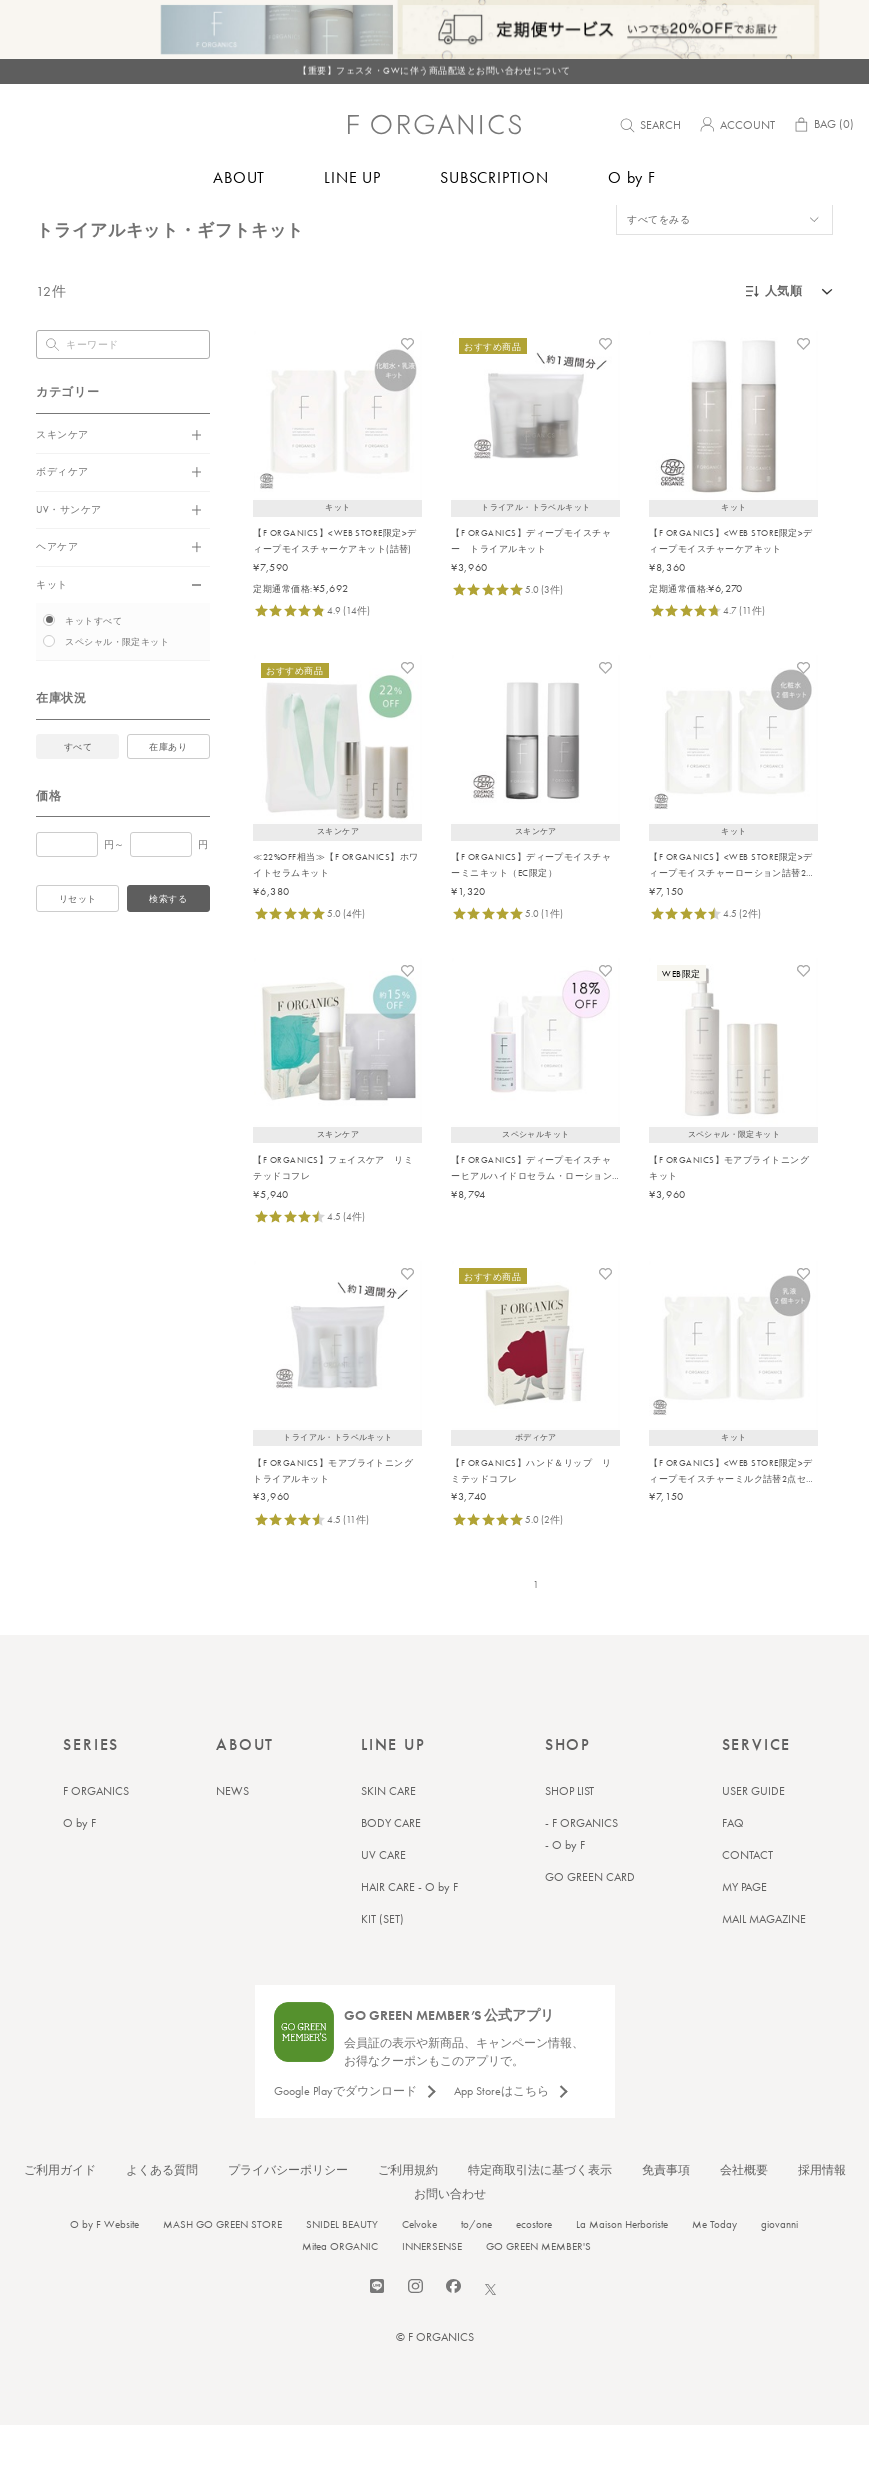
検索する (168, 942)
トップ (50, 229)
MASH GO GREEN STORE (222, 2267)
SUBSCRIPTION (494, 177)
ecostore (534, 2267)
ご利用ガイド (60, 2213)
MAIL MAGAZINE (764, 1962)
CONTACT (747, 1898)
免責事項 (666, 2213)
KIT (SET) (382, 1962)
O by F (632, 177)
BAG (823, 127)
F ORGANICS (96, 1834)
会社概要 (744, 2213)
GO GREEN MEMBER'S (538, 2289)
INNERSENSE (432, 2289)
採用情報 (822, 2213)
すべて (78, 790)
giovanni (779, 2267)
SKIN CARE (388, 1834)
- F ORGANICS (581, 1866)
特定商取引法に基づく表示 (540, 2213)
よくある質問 (162, 2213)
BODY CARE (391, 1866)
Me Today (714, 2267)
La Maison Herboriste (622, 2267)
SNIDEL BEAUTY (342, 2267)
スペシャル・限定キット (117, 685)
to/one (476, 2267)
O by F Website (104, 2267)
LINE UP (352, 177)
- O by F (565, 1888)
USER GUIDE (753, 1834)
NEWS (232, 1834)
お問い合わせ (450, 2237)
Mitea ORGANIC (340, 2289)
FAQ (733, 1866)
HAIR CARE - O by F (409, 1930)
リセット (78, 942)
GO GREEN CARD (590, 1920)
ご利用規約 (408, 2213)
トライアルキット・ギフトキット (148, 229)
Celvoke (419, 2267)
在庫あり (168, 790)
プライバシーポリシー (288, 2213)
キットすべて (93, 664)
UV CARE (383, 1898)
